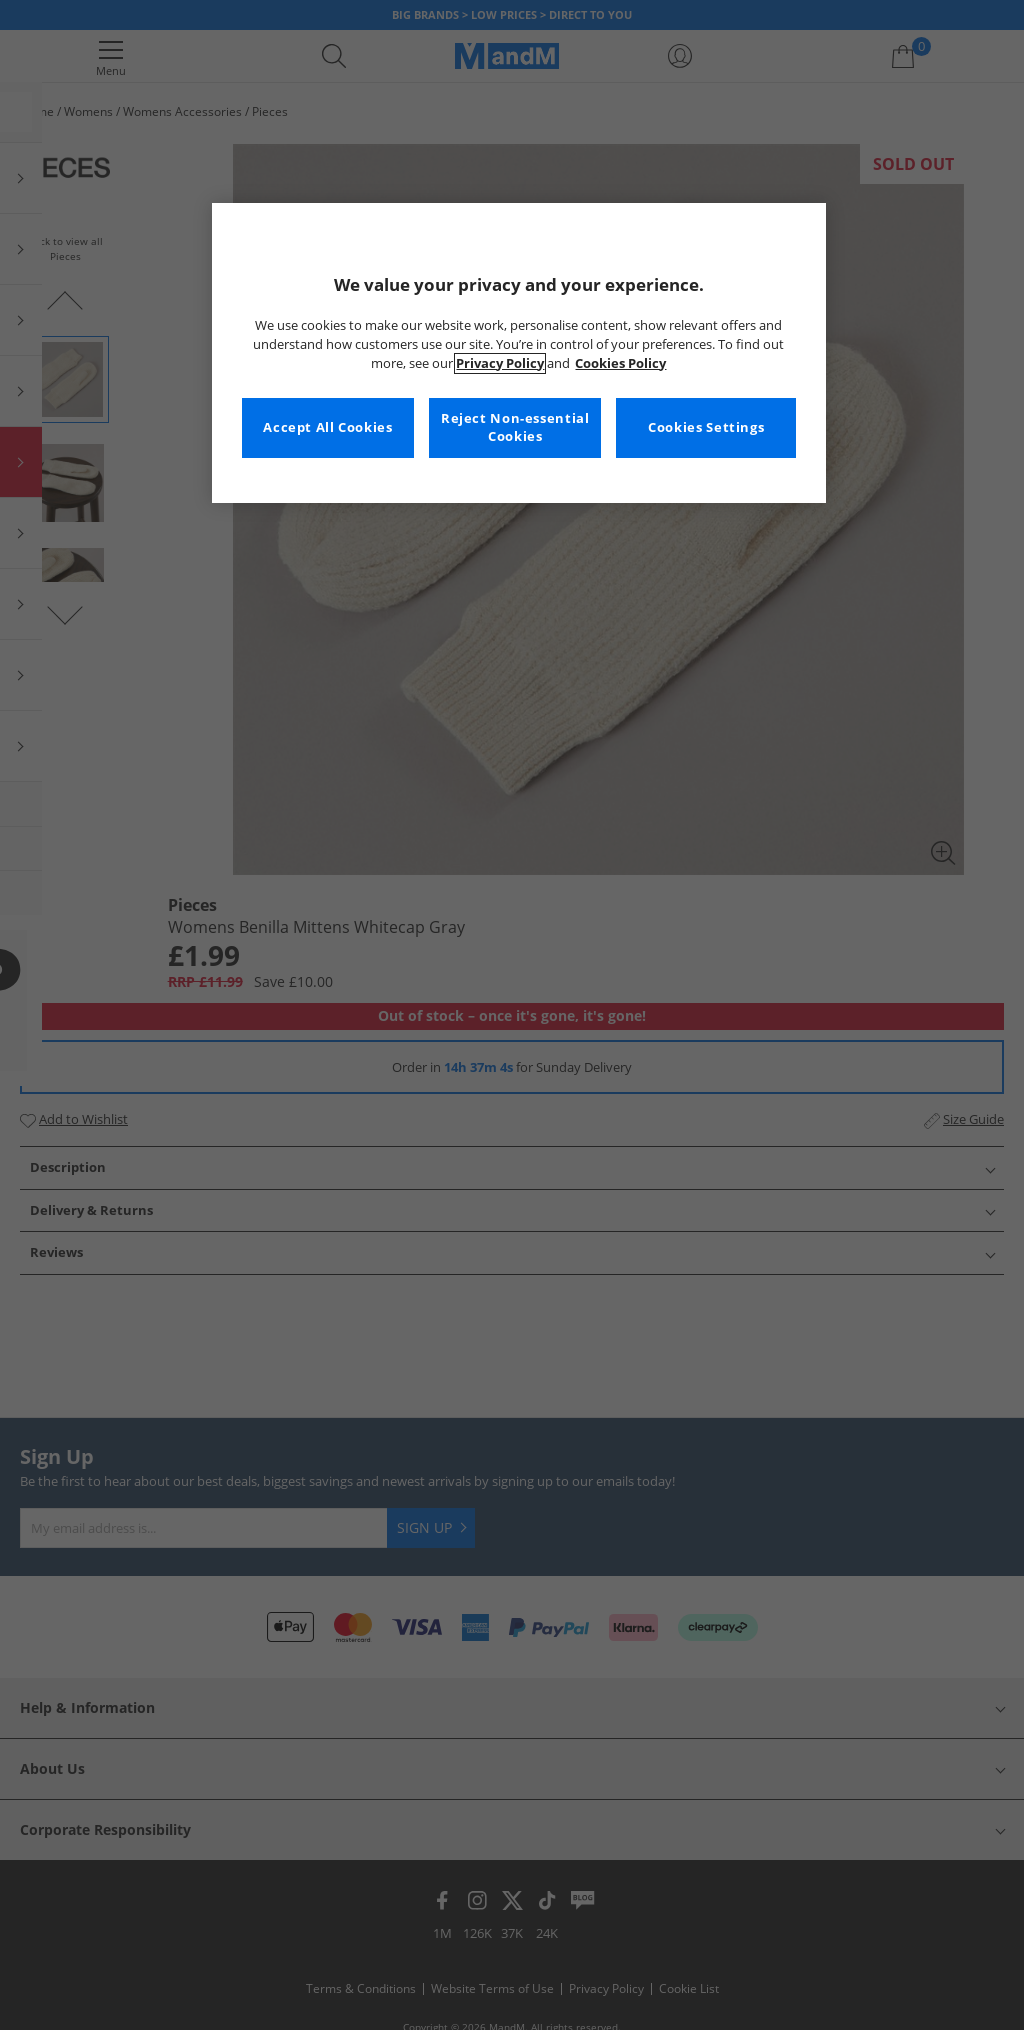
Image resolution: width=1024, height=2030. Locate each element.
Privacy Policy (500, 363)
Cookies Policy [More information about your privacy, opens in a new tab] (620, 363)
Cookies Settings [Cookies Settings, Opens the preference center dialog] (706, 427)
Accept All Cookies (327, 427)
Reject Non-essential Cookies (515, 427)
